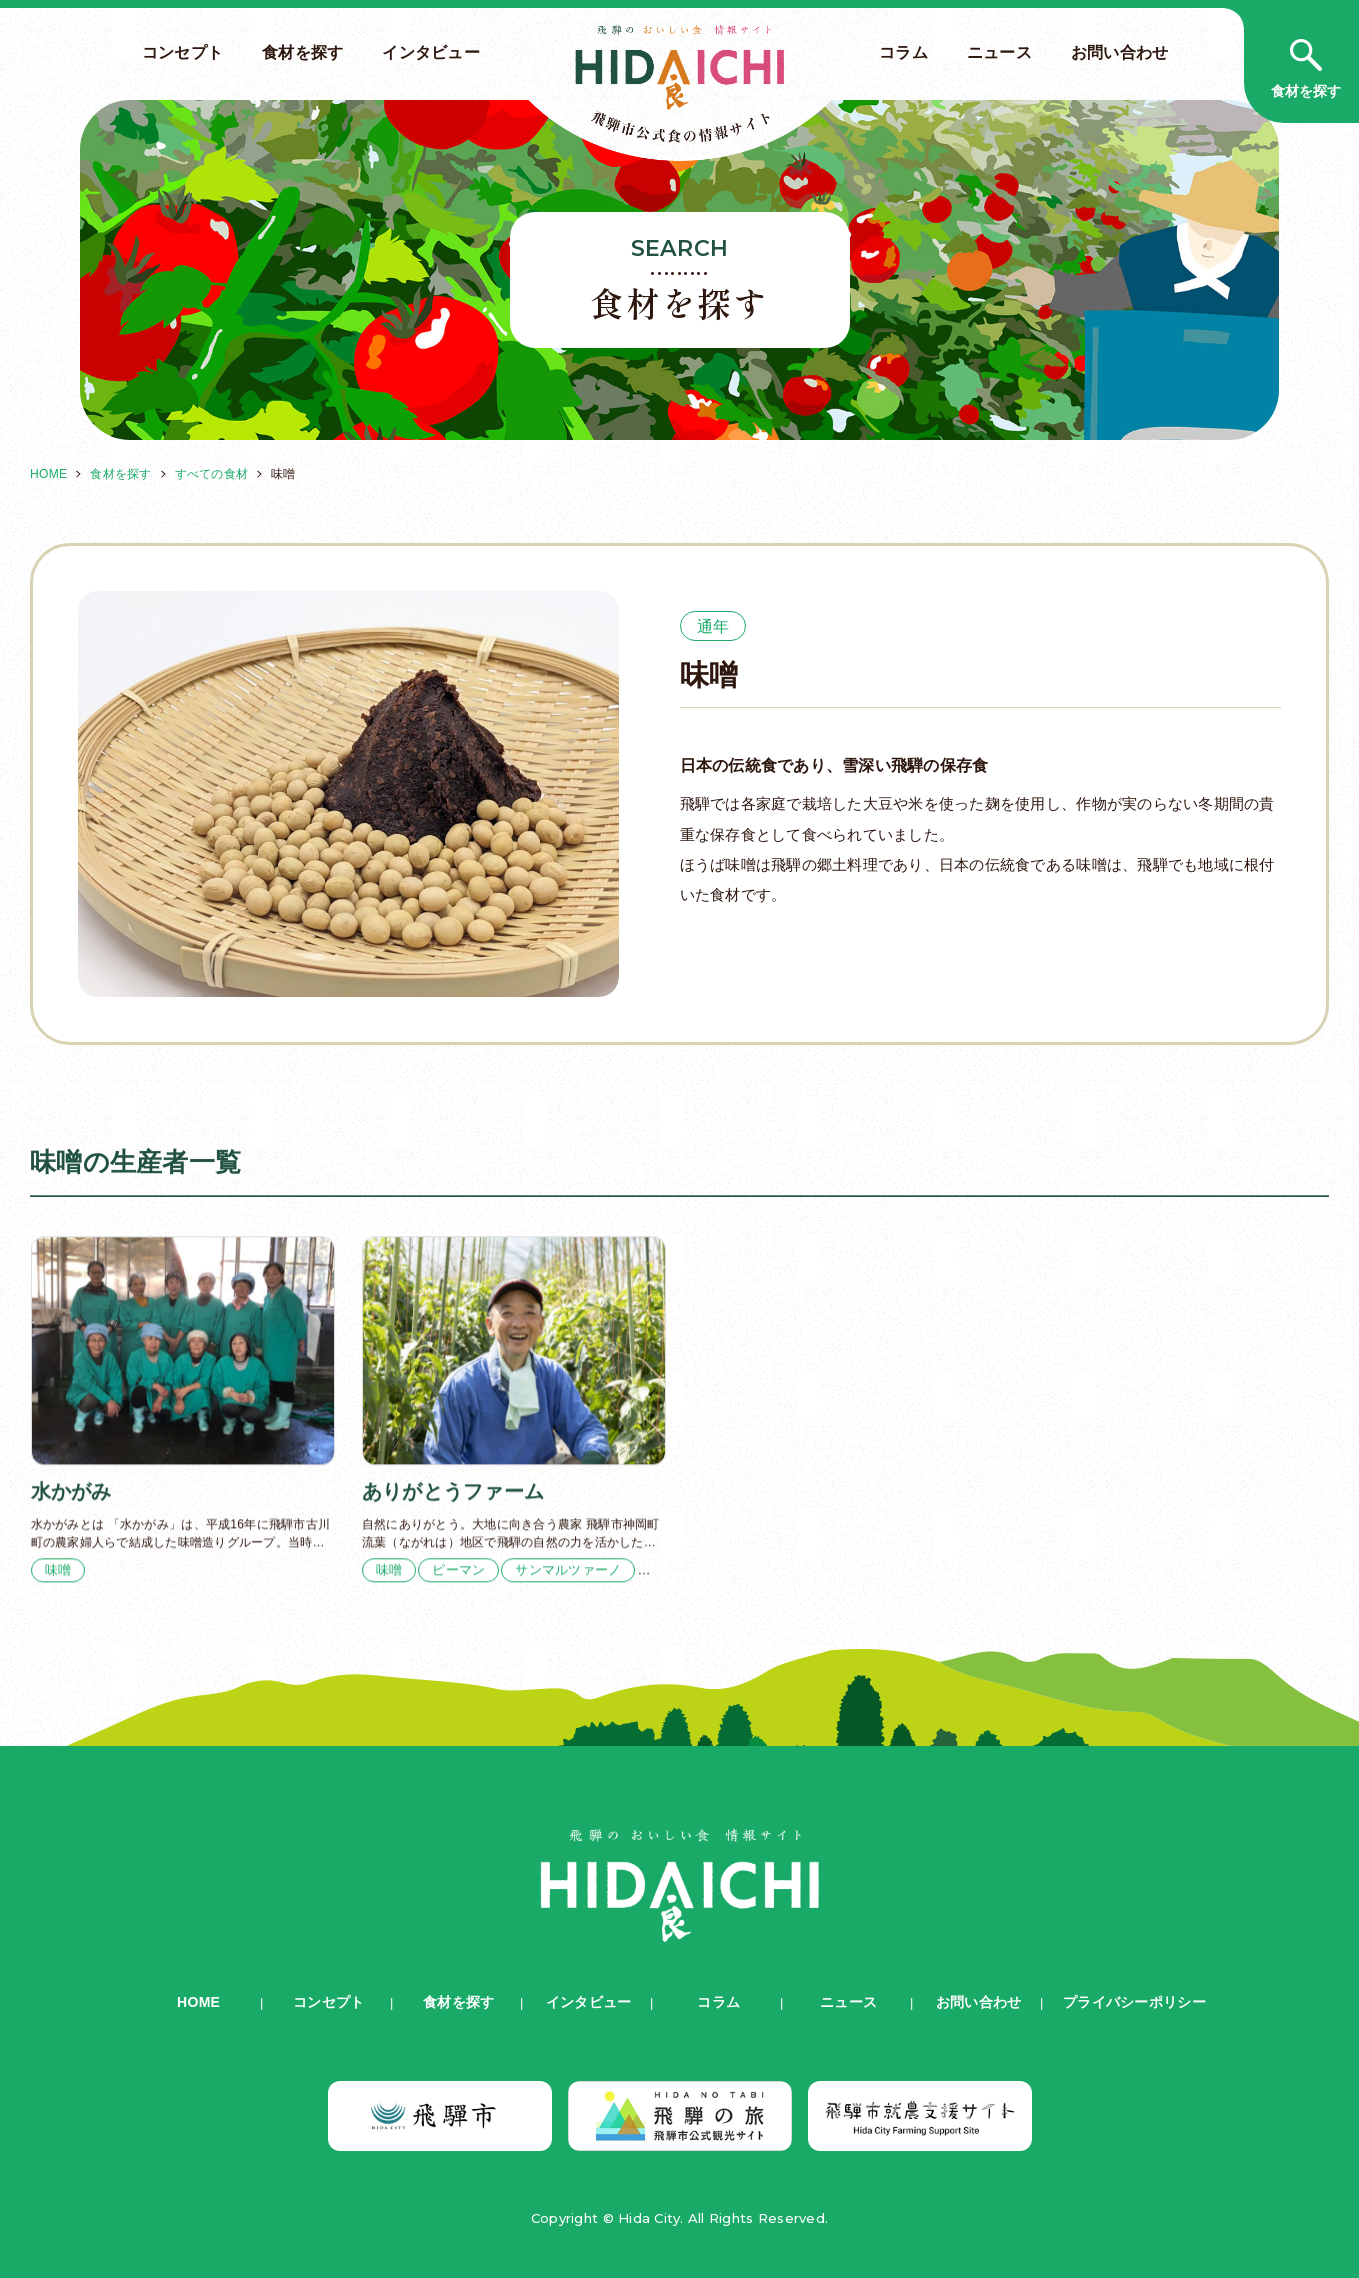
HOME (48, 474)
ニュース (999, 52)
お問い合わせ (1120, 52)
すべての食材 (212, 474)
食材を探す (302, 52)
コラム (903, 52)
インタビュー (431, 52)
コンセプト (182, 52)
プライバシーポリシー (1134, 2002)
